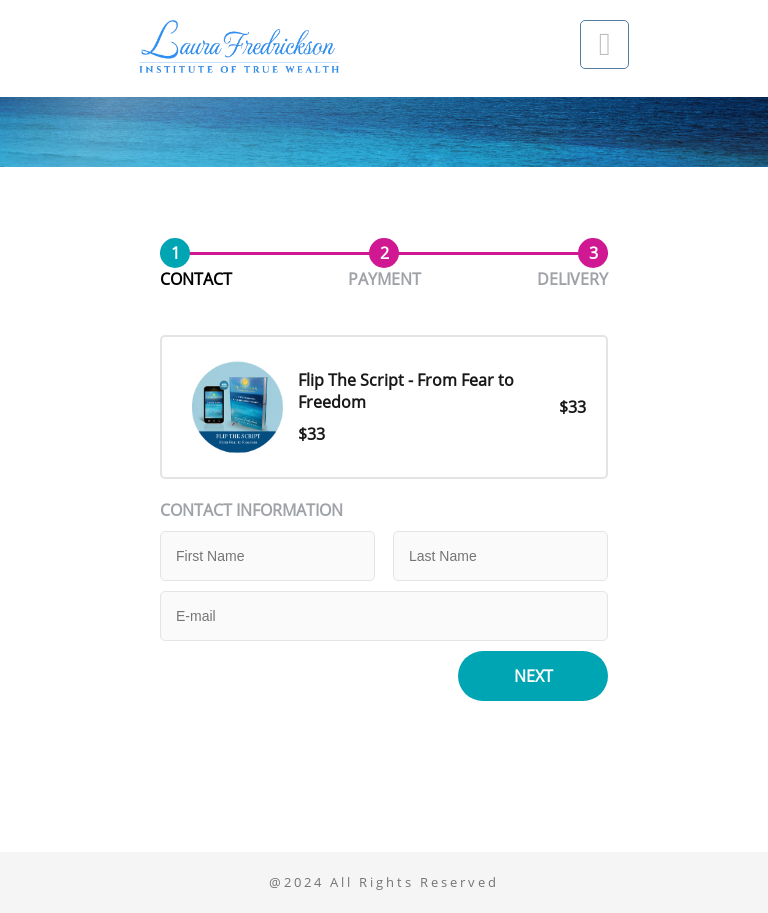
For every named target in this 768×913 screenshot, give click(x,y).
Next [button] (533, 676)
